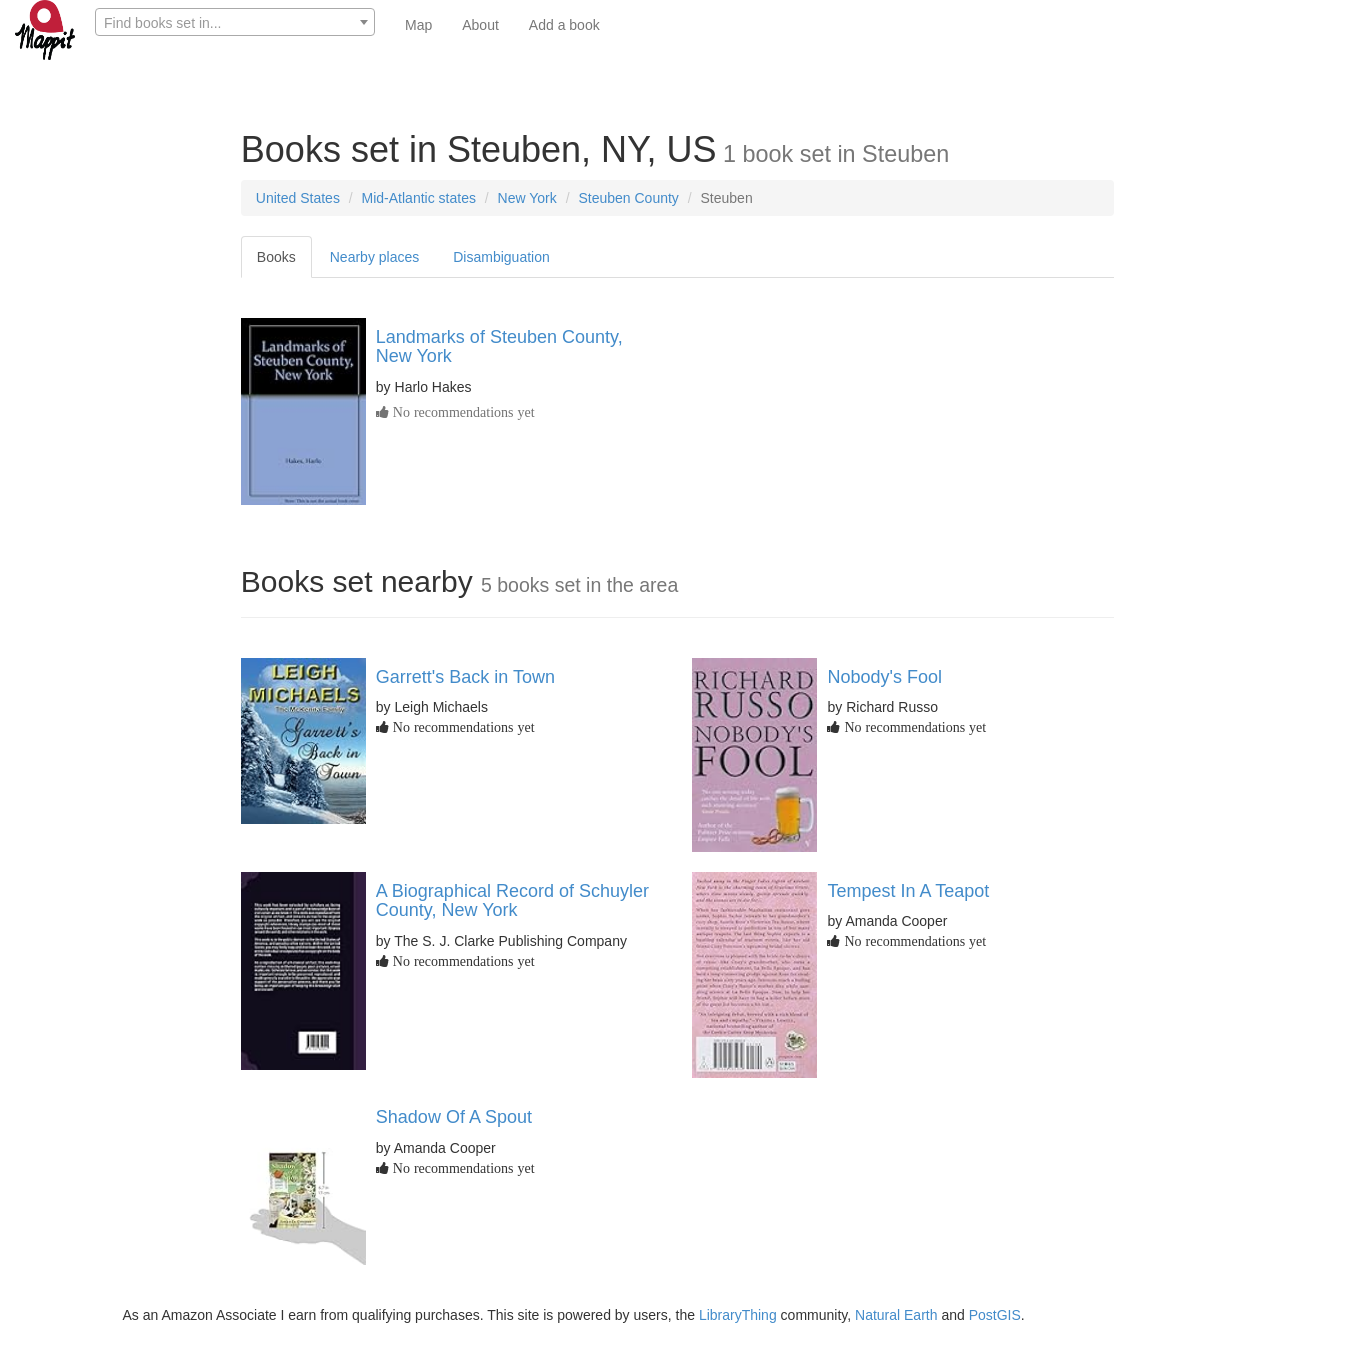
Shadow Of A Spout (454, 1117)
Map (418, 25)
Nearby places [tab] (375, 257)
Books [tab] (276, 257)
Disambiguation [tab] (501, 257)
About (480, 25)
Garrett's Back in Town (465, 677)
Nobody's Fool (884, 677)
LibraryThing (738, 1315)
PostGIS (995, 1315)
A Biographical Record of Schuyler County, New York (512, 901)
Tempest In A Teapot (908, 891)
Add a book (564, 25)
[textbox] (235, 23)
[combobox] (235, 22)
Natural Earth (896, 1315)
